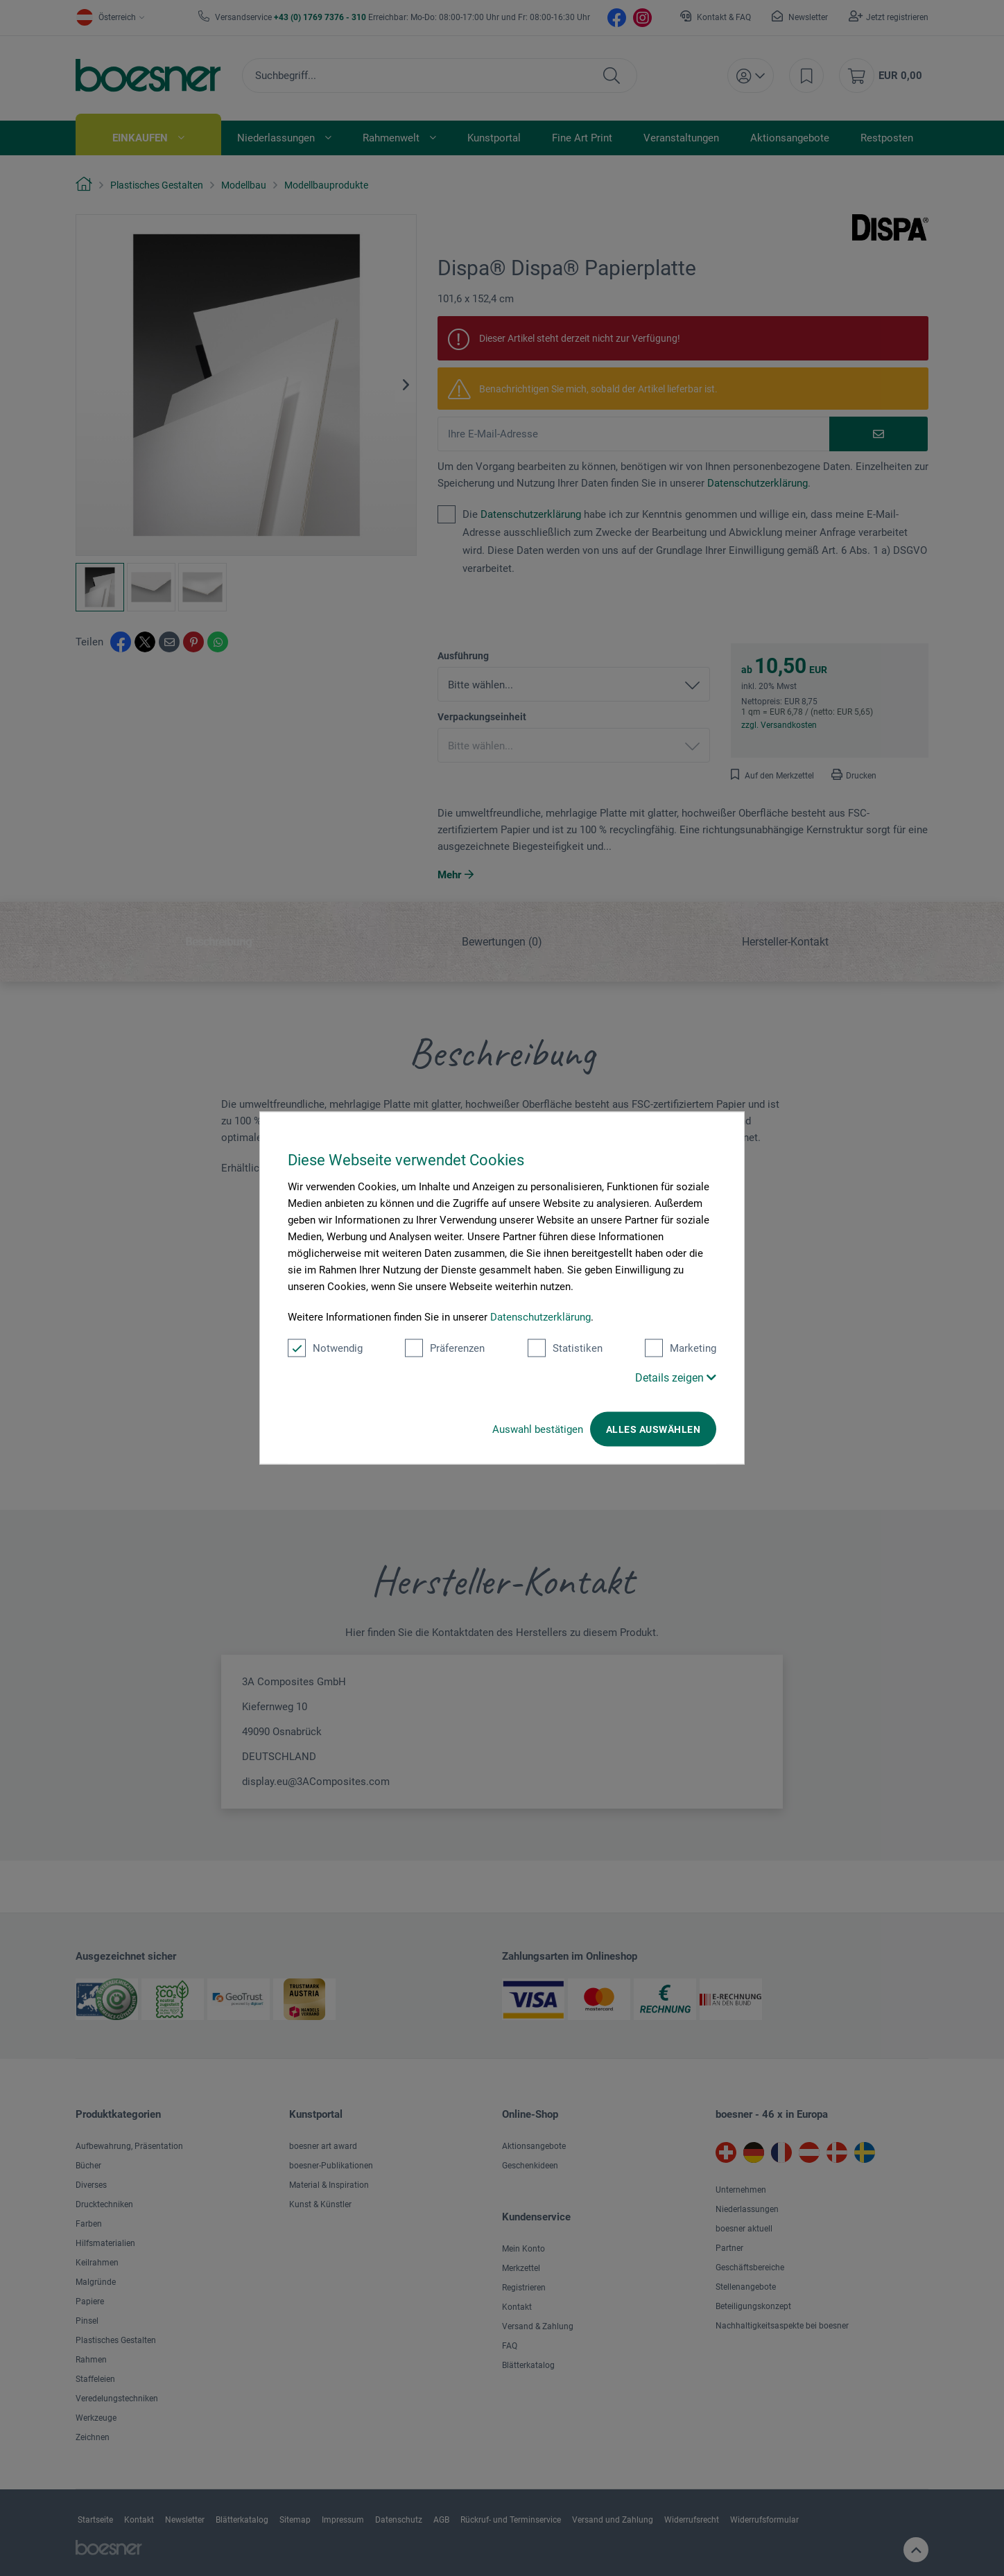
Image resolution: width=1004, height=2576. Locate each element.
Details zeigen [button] (675, 1377)
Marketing (680, 1348)
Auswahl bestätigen (537, 1429)
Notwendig (325, 1348)
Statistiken (565, 1348)
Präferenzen (445, 1348)
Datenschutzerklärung (540, 1317)
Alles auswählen (653, 1429)
